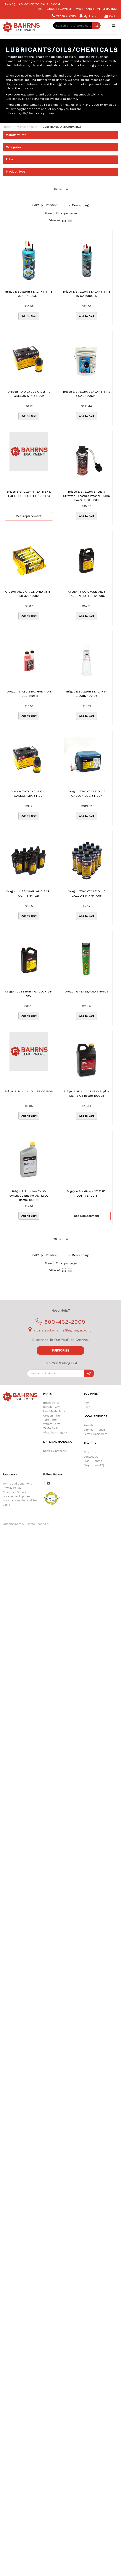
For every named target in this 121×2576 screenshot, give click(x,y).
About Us (89, 1452)
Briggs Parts (51, 1402)
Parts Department (95, 1434)
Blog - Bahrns (92, 1461)
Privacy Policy (12, 1488)
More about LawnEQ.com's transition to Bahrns (78, 9)
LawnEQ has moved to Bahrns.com (31, 4)
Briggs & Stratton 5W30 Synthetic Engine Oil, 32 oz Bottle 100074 (29, 1196)
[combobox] (77, 25)
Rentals (88, 1425)
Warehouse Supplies (16, 1496)
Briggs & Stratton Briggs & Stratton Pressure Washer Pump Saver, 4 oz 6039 (86, 496)
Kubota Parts (51, 1407)
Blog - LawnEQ (93, 1465)
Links (6, 1504)
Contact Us (90, 1456)
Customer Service (15, 1492)
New (86, 1402)
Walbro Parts (51, 1424)
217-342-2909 (64, 16)
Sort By (37, 205)
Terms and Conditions (17, 1483)
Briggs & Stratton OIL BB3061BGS (29, 1091)
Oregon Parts (52, 1415)
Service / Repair (94, 1429)
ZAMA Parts (51, 1428)
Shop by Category (55, 1432)
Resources (10, 1474)
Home (7, 127)
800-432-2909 (60, 1321)
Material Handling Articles (20, 1500)
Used (86, 1407)
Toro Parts (50, 1419)
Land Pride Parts (54, 1411)
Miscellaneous (27, 127)
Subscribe (60, 1350)
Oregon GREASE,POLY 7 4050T (86, 991)
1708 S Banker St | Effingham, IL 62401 (60, 1330)
